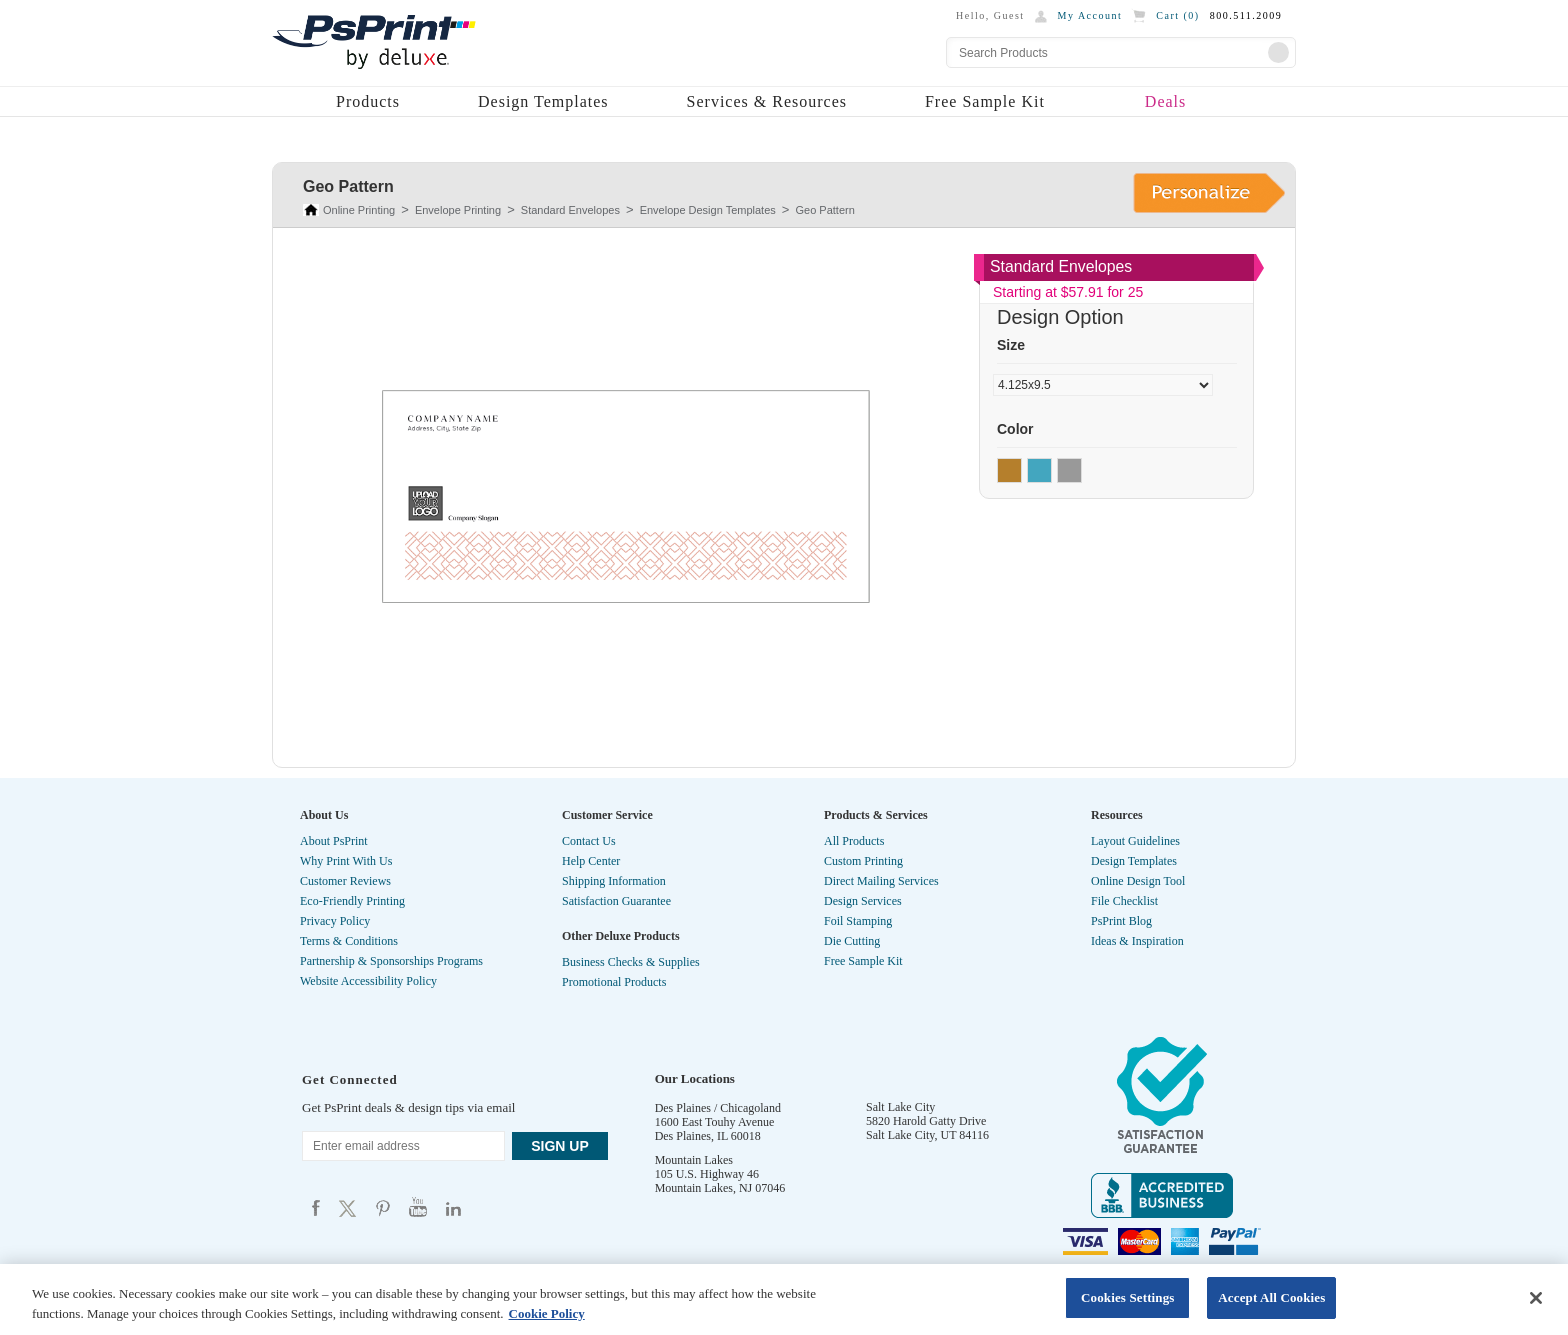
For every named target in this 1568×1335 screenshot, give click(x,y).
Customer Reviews (345, 881)
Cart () (1177, 15)
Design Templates (543, 101)
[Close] (1536, 1298)
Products (368, 101)
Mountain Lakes (694, 1160)
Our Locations (695, 1078)
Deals (1165, 101)
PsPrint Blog (1121, 921)
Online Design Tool (1138, 881)
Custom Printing (863, 861)
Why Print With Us (346, 861)
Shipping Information (614, 881)
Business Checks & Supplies (631, 962)
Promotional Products (614, 982)
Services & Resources (767, 101)
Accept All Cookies (1271, 1297)
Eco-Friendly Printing (352, 901)
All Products (854, 841)
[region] (784, 1299)
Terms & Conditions (349, 941)
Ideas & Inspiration (1137, 941)
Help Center (591, 861)
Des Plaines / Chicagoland (718, 1108)
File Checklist (1124, 901)
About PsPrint (334, 841)
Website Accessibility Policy (368, 981)
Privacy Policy (335, 921)
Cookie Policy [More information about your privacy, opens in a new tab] (547, 1313)
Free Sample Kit (985, 101)
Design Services (863, 901)
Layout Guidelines (1135, 841)
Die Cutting (852, 941)
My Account (1090, 15)
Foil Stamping (858, 921)
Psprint (316, 1207)
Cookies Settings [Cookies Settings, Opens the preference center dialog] (1127, 1297)
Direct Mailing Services (881, 881)
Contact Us (589, 841)
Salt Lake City (900, 1107)
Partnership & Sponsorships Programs (391, 961)
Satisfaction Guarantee (616, 901)
